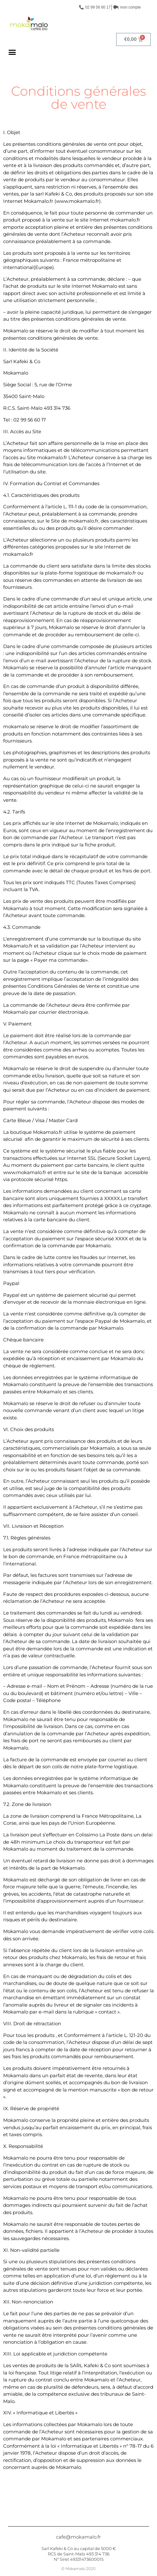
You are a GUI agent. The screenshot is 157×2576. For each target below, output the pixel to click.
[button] (12, 52)
